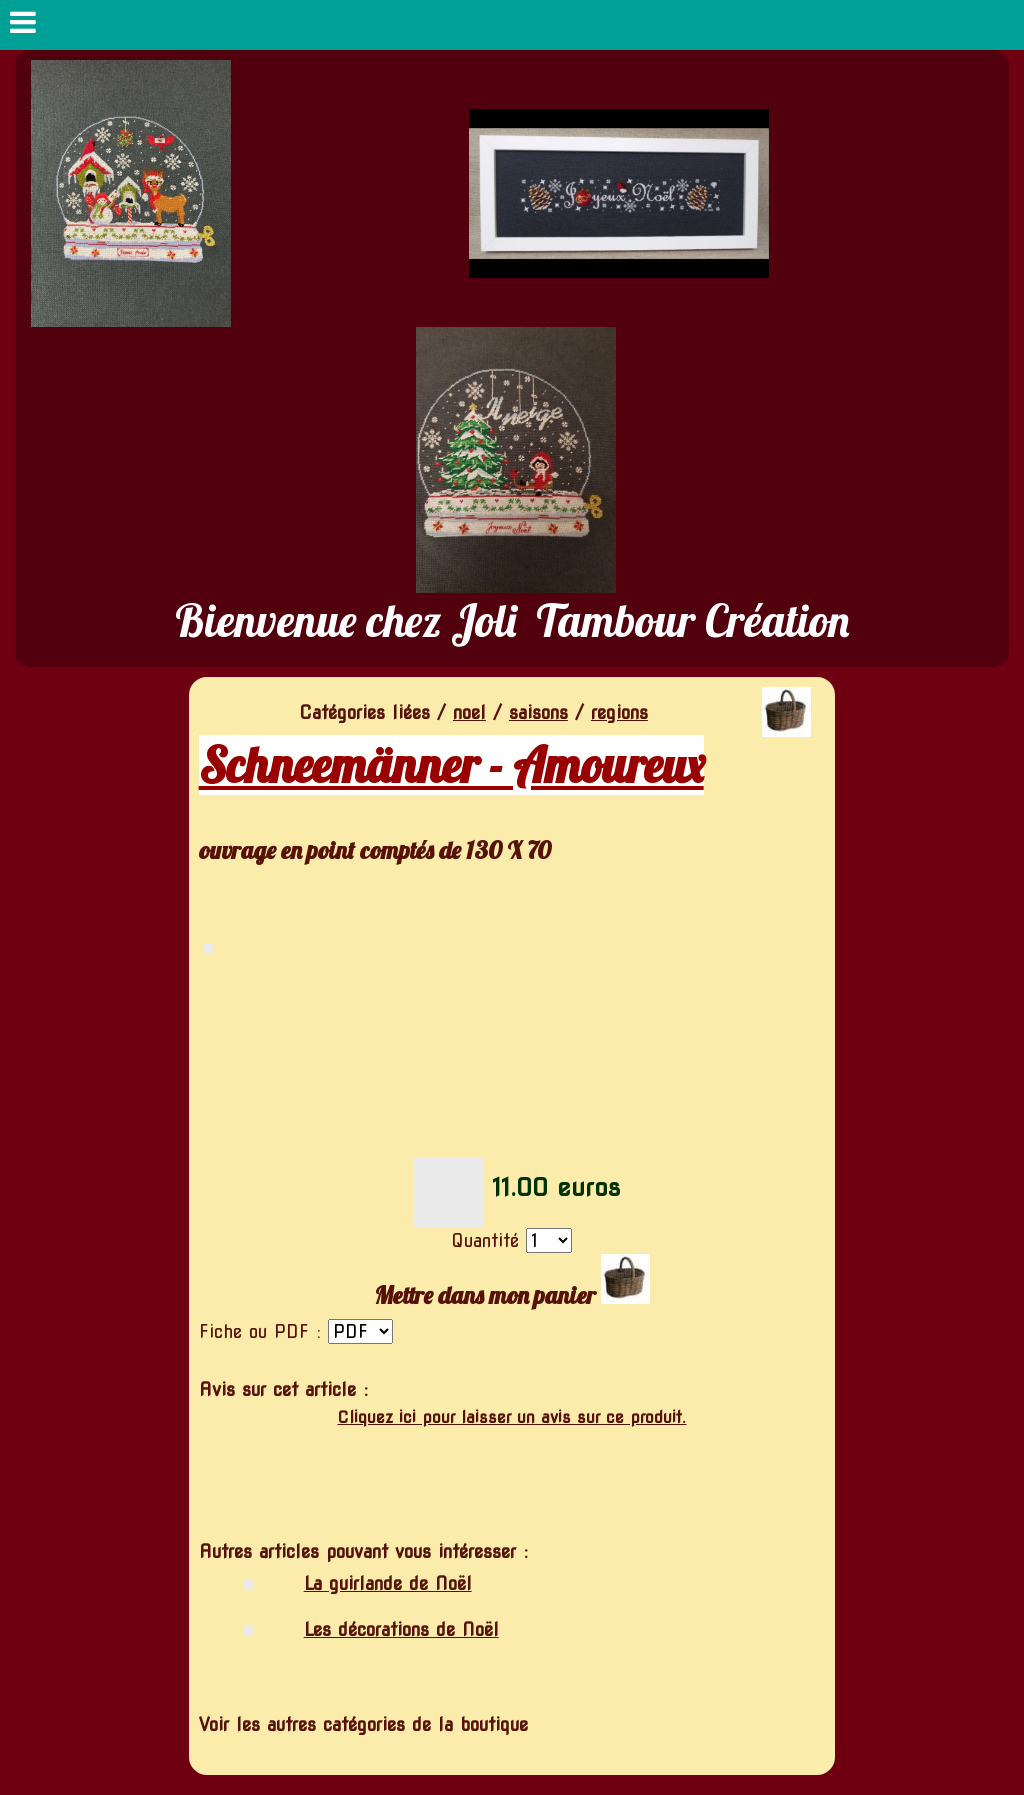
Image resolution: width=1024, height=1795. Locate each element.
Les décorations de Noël (401, 1629)
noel (469, 712)
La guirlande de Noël (388, 1583)
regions (619, 712)
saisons (538, 712)
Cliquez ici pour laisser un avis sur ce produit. (511, 1417)
